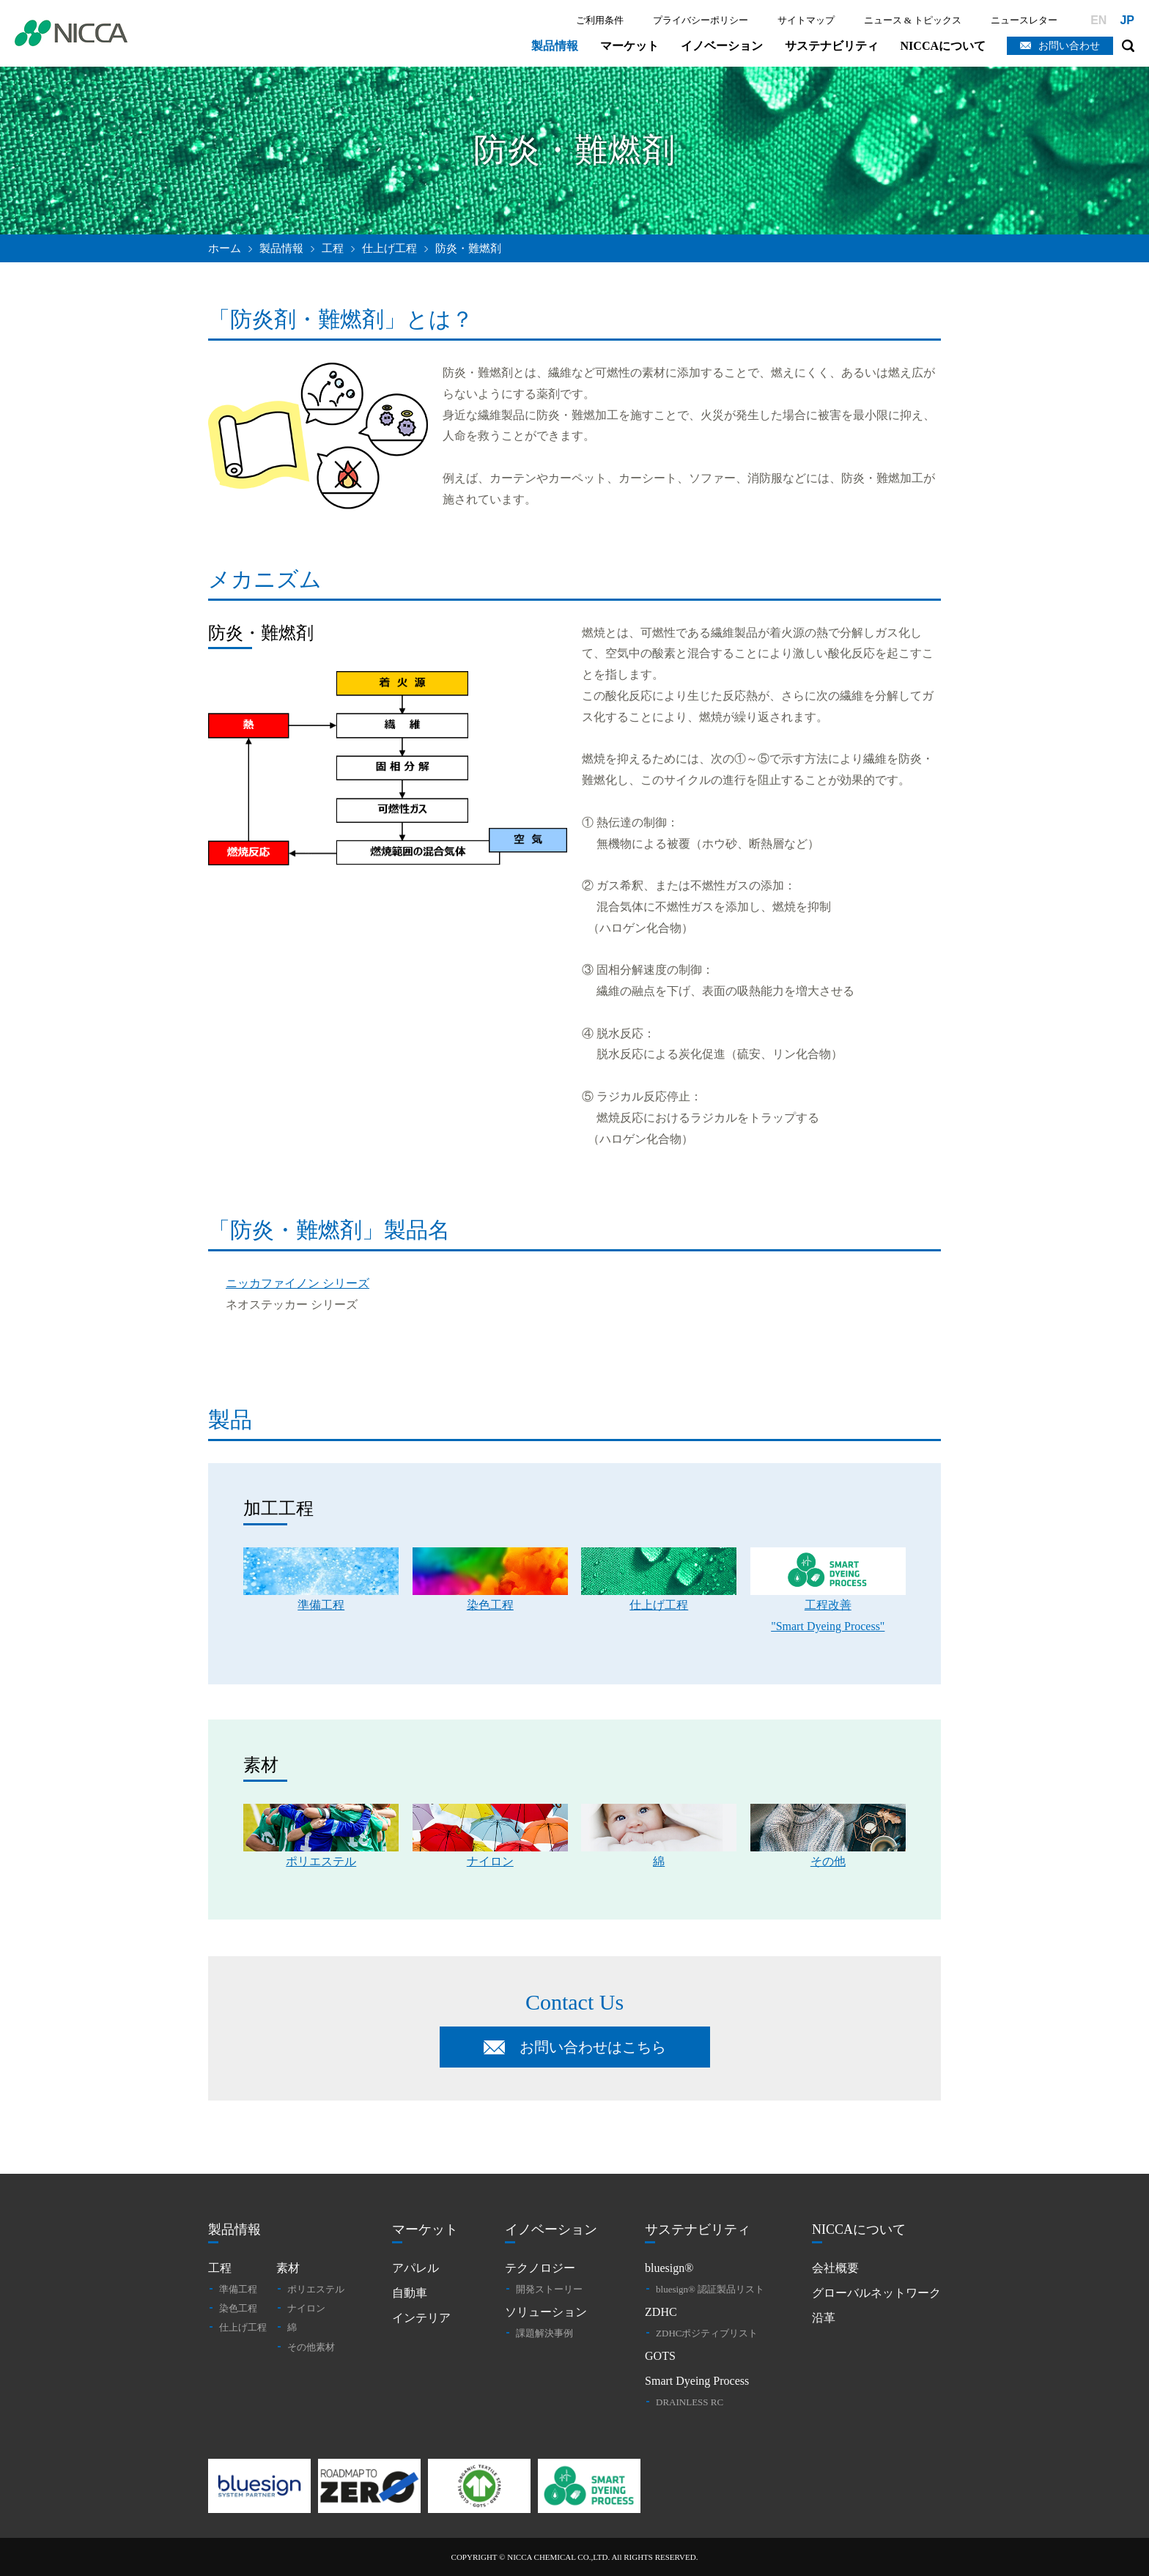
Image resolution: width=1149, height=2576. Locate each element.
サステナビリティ (832, 46)
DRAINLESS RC (689, 2402)
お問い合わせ (1069, 45)
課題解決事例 (544, 2333)
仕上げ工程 (389, 248)
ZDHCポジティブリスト (707, 2333)
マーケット (629, 46)
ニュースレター (1024, 20)
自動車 (409, 2293)
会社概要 (835, 2268)
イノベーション (722, 46)
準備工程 (238, 2289)
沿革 (823, 2318)
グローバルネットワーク (876, 2293)
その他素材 (311, 2347)
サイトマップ (806, 20)
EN (1098, 20)
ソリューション (546, 2312)
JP (1127, 20)
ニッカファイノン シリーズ (297, 1283)
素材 (288, 2268)
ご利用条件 (600, 20)
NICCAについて (943, 46)
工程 (220, 2268)
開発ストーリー (549, 2289)
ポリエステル (315, 2289)
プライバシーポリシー (700, 20)
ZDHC (661, 2312)
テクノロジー (540, 2268)
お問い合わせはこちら (593, 2047)
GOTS (660, 2356)
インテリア (421, 2318)
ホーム (224, 248)
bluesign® (669, 2268)
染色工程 (238, 2308)
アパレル (415, 2268)
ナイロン (306, 2308)
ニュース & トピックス (913, 20)
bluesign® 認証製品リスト (710, 2289)
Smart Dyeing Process (697, 2381)
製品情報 (554, 46)
